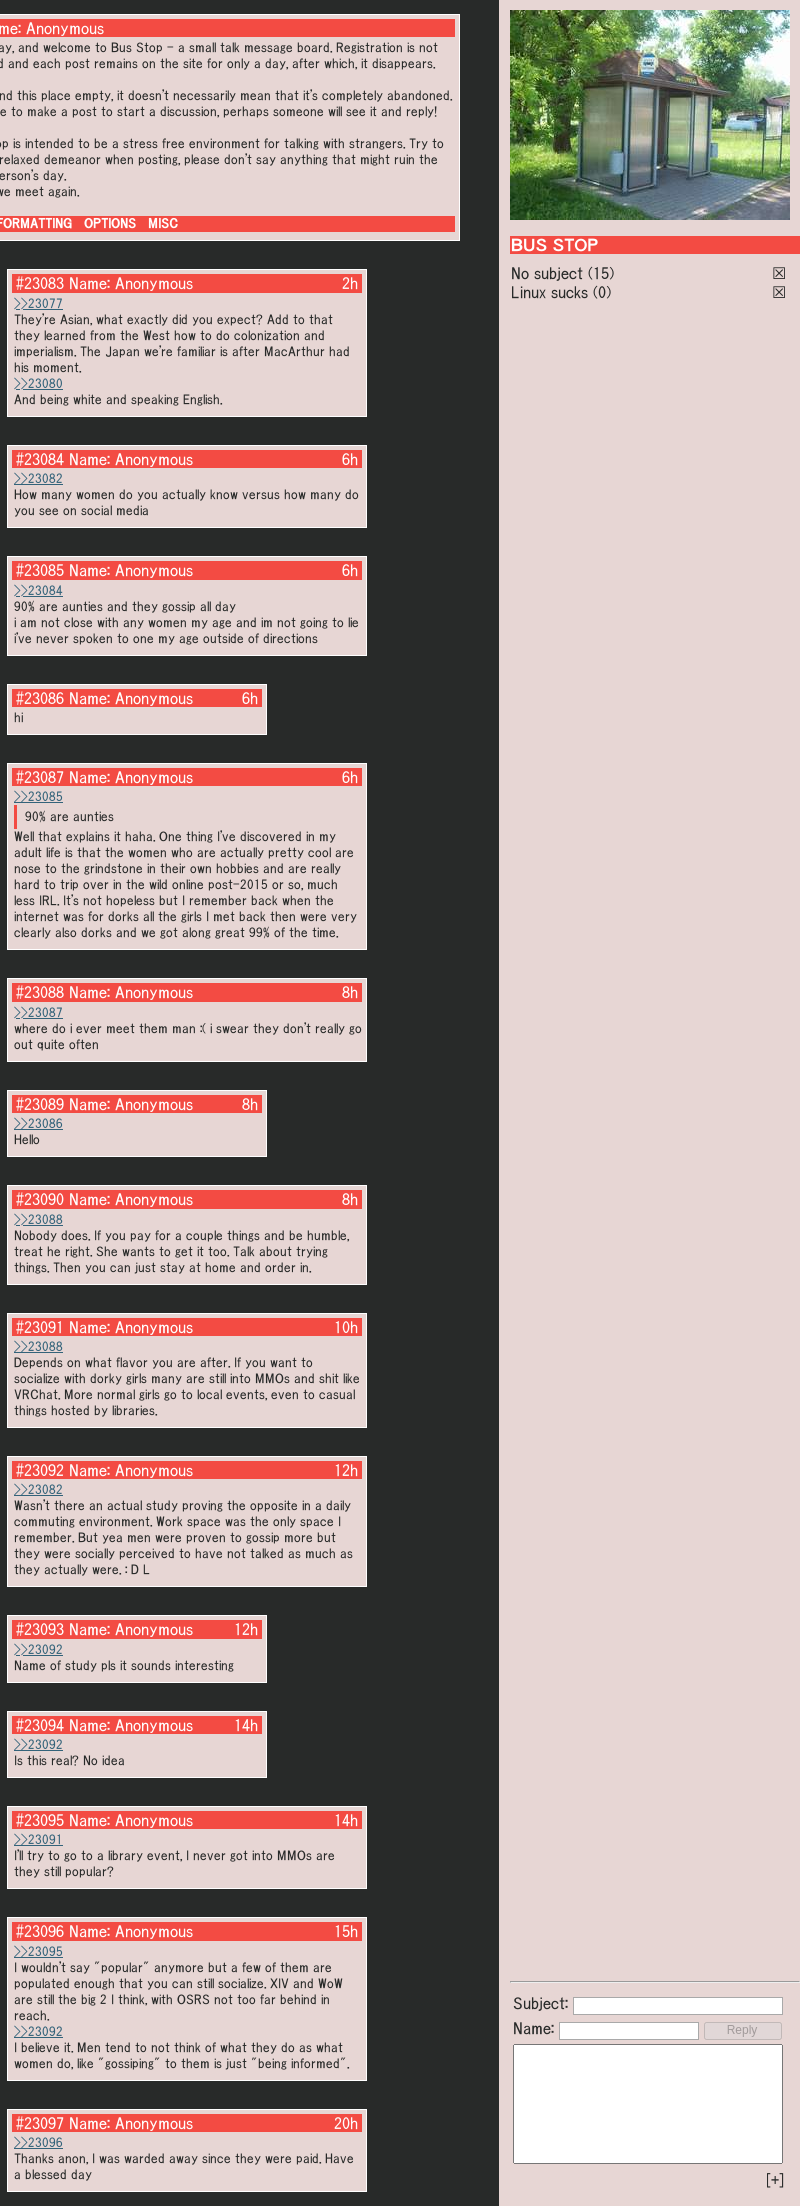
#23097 (40, 2123)
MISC (163, 223)
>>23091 (38, 1839)
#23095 (40, 1820)
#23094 (40, 1725)
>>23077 (38, 303)
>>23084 (38, 590)
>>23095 (38, 1951)
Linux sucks (549, 292)
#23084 (40, 459)
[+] (775, 2180)
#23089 (40, 1104)
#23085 (40, 570)
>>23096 (38, 2142)
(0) (602, 292)
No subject (549, 273)
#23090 (40, 1199)
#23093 (40, 1629)
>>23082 (38, 478)
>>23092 (38, 1649)
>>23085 (38, 796)
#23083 (40, 283)
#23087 (40, 777)
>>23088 (38, 1219)
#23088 (40, 992)
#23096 (40, 1931)
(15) (601, 273)
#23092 (40, 1470)
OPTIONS (110, 223)
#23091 (40, 1327)
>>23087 (38, 1012)
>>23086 (38, 1123)
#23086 (40, 698)
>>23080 (38, 383)
